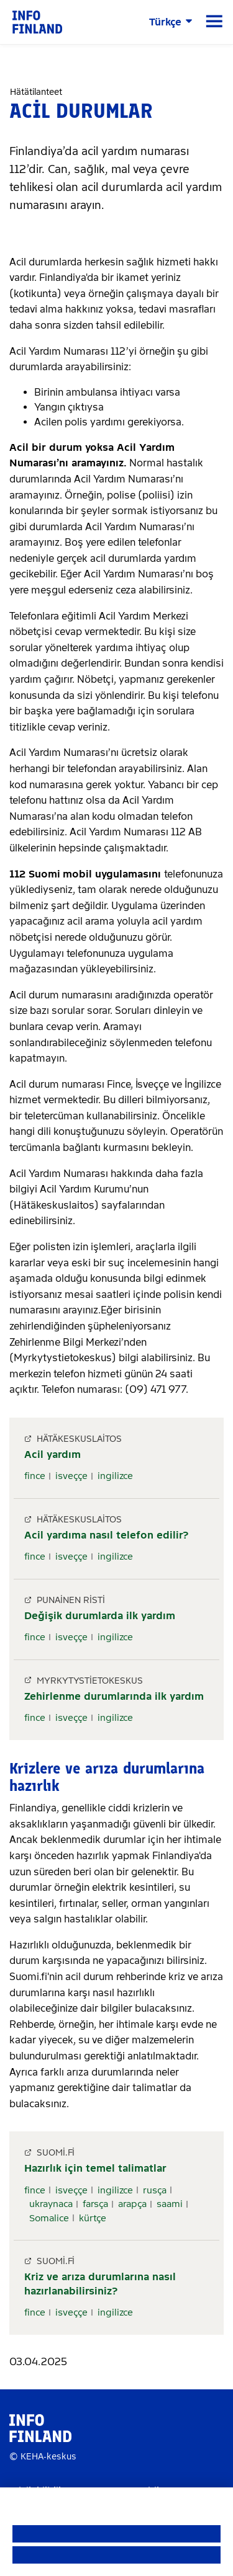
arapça (132, 2204)
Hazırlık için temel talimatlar (95, 2168)
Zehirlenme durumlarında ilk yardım (114, 1696)
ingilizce (115, 1475)
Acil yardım (52, 1454)
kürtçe (92, 2218)
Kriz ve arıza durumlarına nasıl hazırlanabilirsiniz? (100, 2283)
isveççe (71, 1475)
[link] (37, 21)
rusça (155, 2190)
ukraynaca (51, 2204)
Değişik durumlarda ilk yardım (99, 1616)
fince (34, 1475)
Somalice (49, 2218)
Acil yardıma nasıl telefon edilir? (106, 1535)
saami (170, 2204)
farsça (95, 2204)
